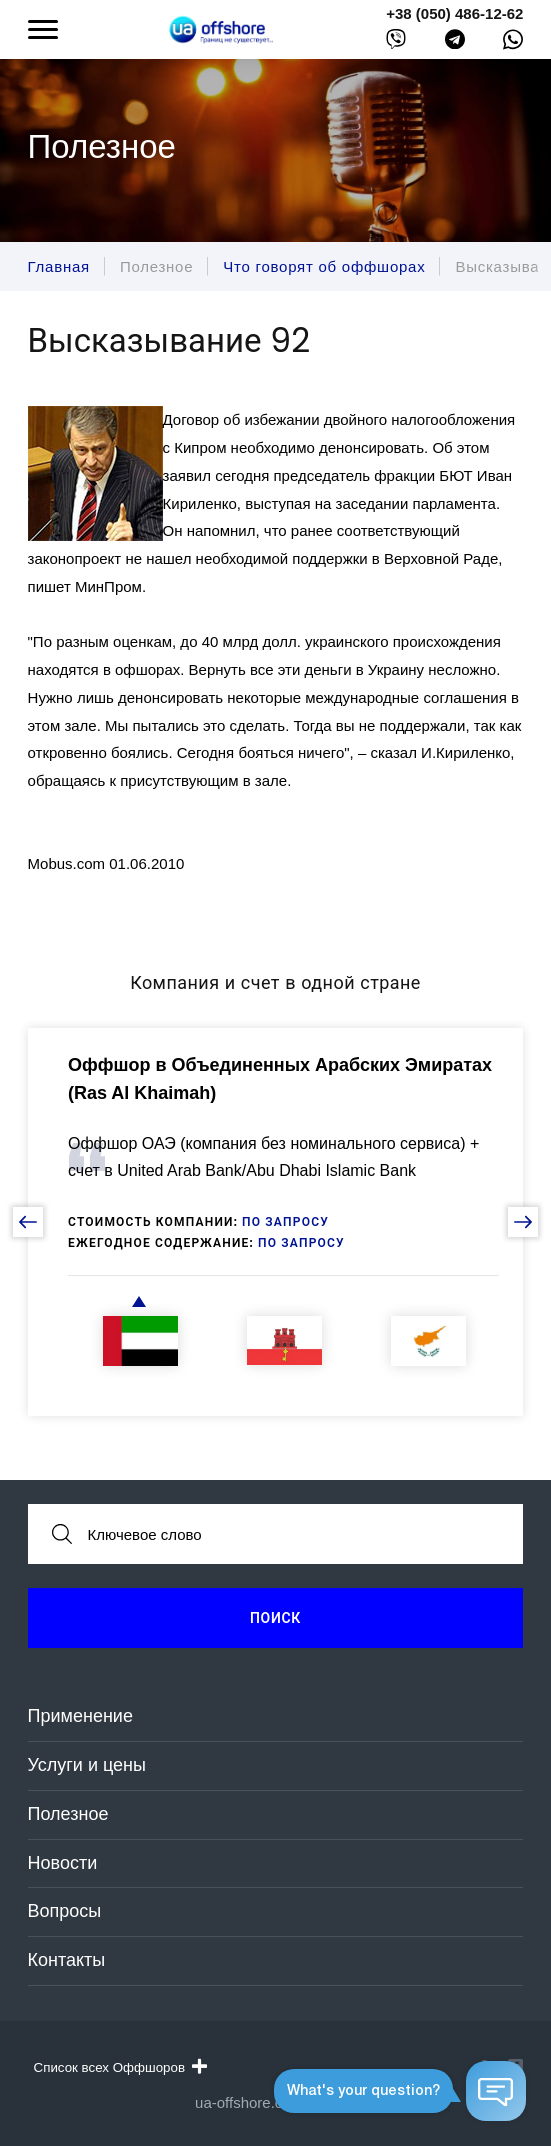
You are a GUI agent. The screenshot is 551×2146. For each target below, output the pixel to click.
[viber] (396, 43)
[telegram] (455, 43)
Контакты (67, 1960)
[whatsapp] (513, 44)
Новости (63, 1863)
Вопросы (65, 1911)
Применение (80, 1716)
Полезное (68, 1814)
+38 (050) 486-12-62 (454, 13)
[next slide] (523, 1222)
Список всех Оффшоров (120, 2067)
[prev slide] (28, 1222)
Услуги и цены (87, 1765)
